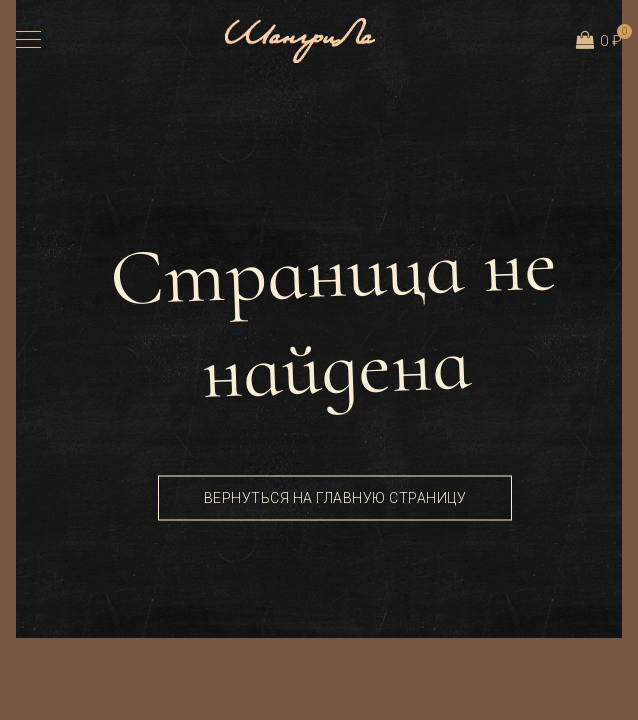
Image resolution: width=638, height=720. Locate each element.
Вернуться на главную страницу (335, 498)
